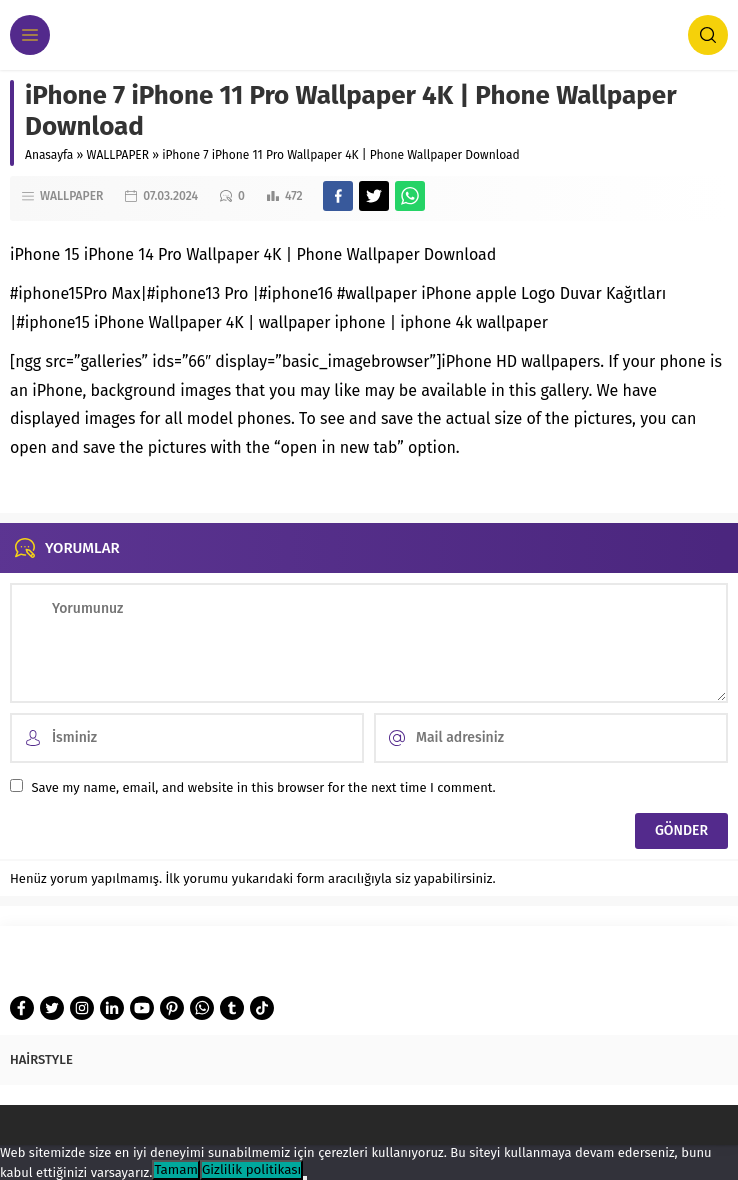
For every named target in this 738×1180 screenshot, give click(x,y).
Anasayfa (49, 155)
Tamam (176, 1170)
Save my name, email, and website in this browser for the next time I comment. (263, 787)
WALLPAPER (118, 155)
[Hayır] (305, 1178)
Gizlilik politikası (251, 1170)
